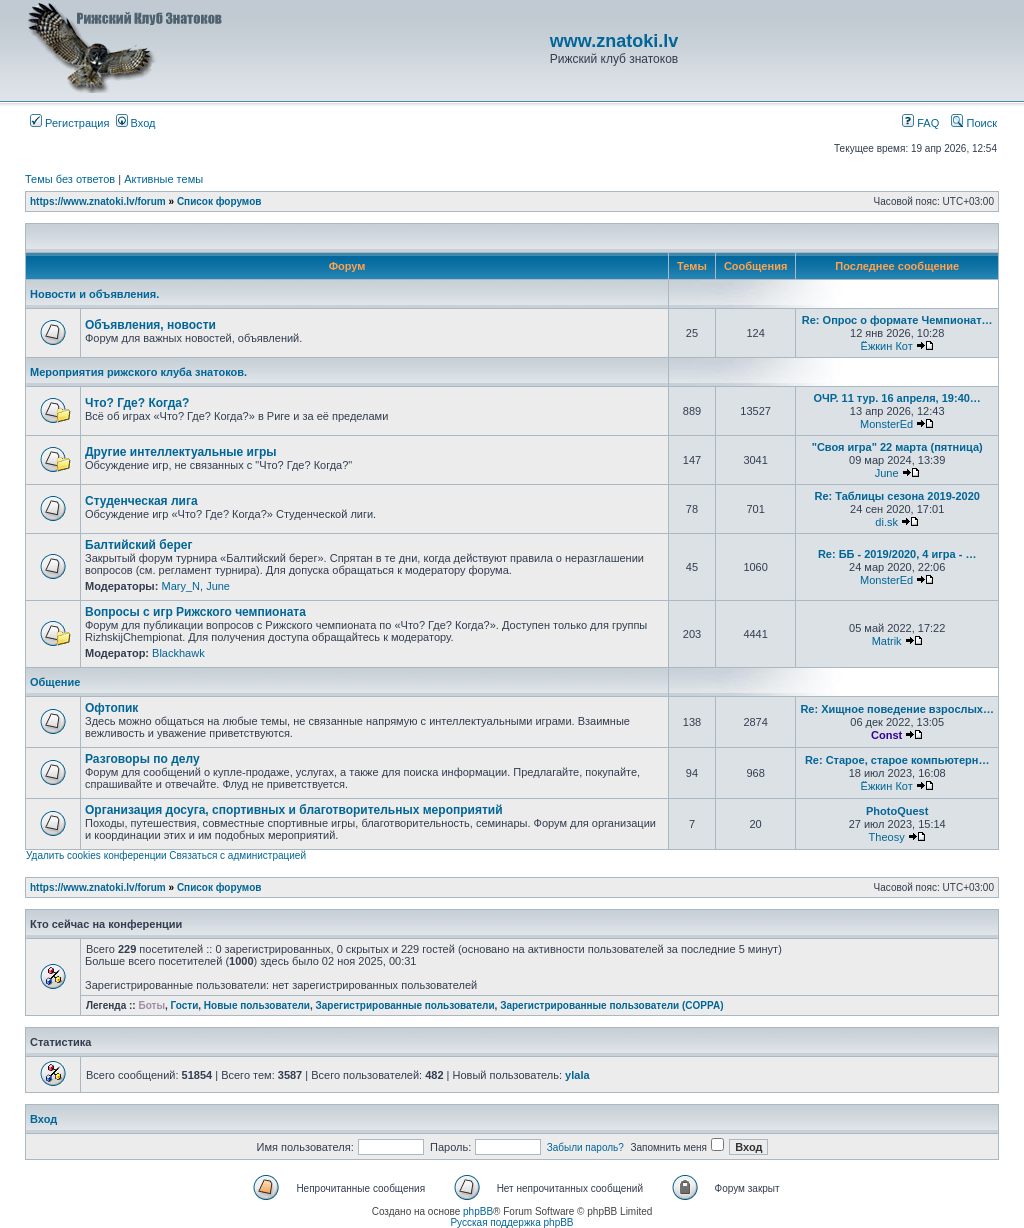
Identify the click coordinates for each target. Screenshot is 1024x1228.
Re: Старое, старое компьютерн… (897, 760)
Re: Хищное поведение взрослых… (897, 709)
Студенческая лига (141, 501)
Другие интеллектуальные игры (181, 452)
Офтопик (111, 708)
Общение (55, 682)
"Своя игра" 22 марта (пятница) (897, 447)
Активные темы (163, 179)
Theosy (887, 837)
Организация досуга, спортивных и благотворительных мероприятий (294, 810)
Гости (185, 1005)
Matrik (887, 641)
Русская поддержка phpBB (511, 1222)
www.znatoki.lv (614, 41)
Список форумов (219, 201)
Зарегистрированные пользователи (405, 1005)
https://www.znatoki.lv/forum (98, 201)
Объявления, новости (150, 325)
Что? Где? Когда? (137, 403)
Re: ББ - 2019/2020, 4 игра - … (897, 554)
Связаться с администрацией (237, 855)
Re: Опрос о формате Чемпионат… (897, 320)
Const (886, 735)
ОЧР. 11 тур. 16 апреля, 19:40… (896, 398)
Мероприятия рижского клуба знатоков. (138, 372)
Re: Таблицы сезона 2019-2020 (896, 496)
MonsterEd (886, 424)
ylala (577, 1075)
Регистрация (69, 123)
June (887, 473)
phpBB (478, 1211)
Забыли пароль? (585, 1147)
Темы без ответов (70, 179)
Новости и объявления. (94, 294)
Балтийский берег (138, 545)
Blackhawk (178, 653)
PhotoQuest (897, 811)
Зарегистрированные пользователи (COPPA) (611, 1005)
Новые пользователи (257, 1005)
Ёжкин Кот (887, 346)
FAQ (920, 123)
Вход (136, 123)
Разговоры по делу (142, 759)
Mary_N (180, 586)
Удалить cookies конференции (96, 855)
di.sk (886, 522)
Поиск (974, 123)
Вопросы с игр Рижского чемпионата (195, 612)
